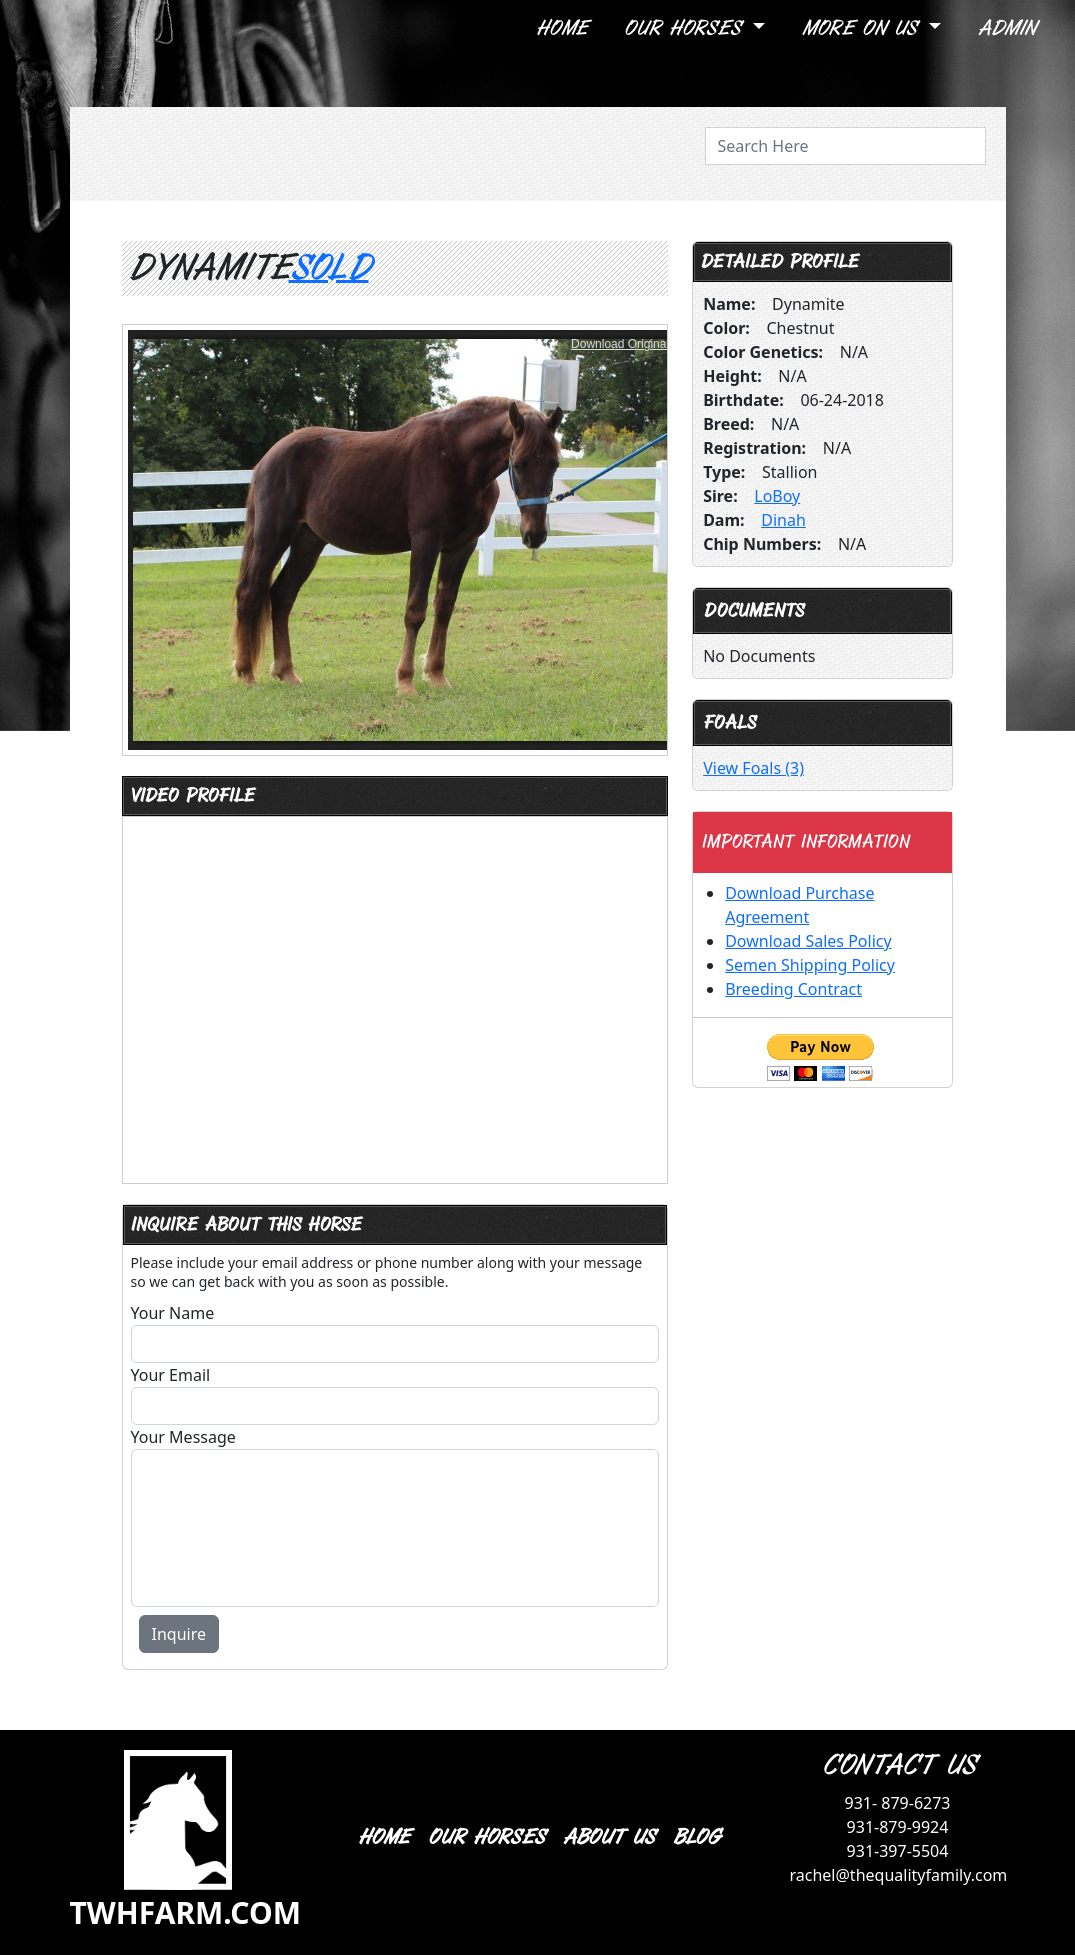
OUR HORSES (485, 1837)
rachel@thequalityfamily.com (899, 1875)
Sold (329, 268)
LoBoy (777, 496)
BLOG (695, 1837)
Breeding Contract (793, 989)
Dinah (783, 520)
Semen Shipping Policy (810, 965)
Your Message (183, 1437)
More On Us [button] (862, 28)
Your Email (171, 1375)
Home (561, 28)
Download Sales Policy (808, 941)
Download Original (620, 344)
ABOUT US (608, 1837)
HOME (383, 1837)
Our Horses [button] (685, 28)
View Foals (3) (753, 768)
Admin (1006, 28)
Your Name (173, 1313)
